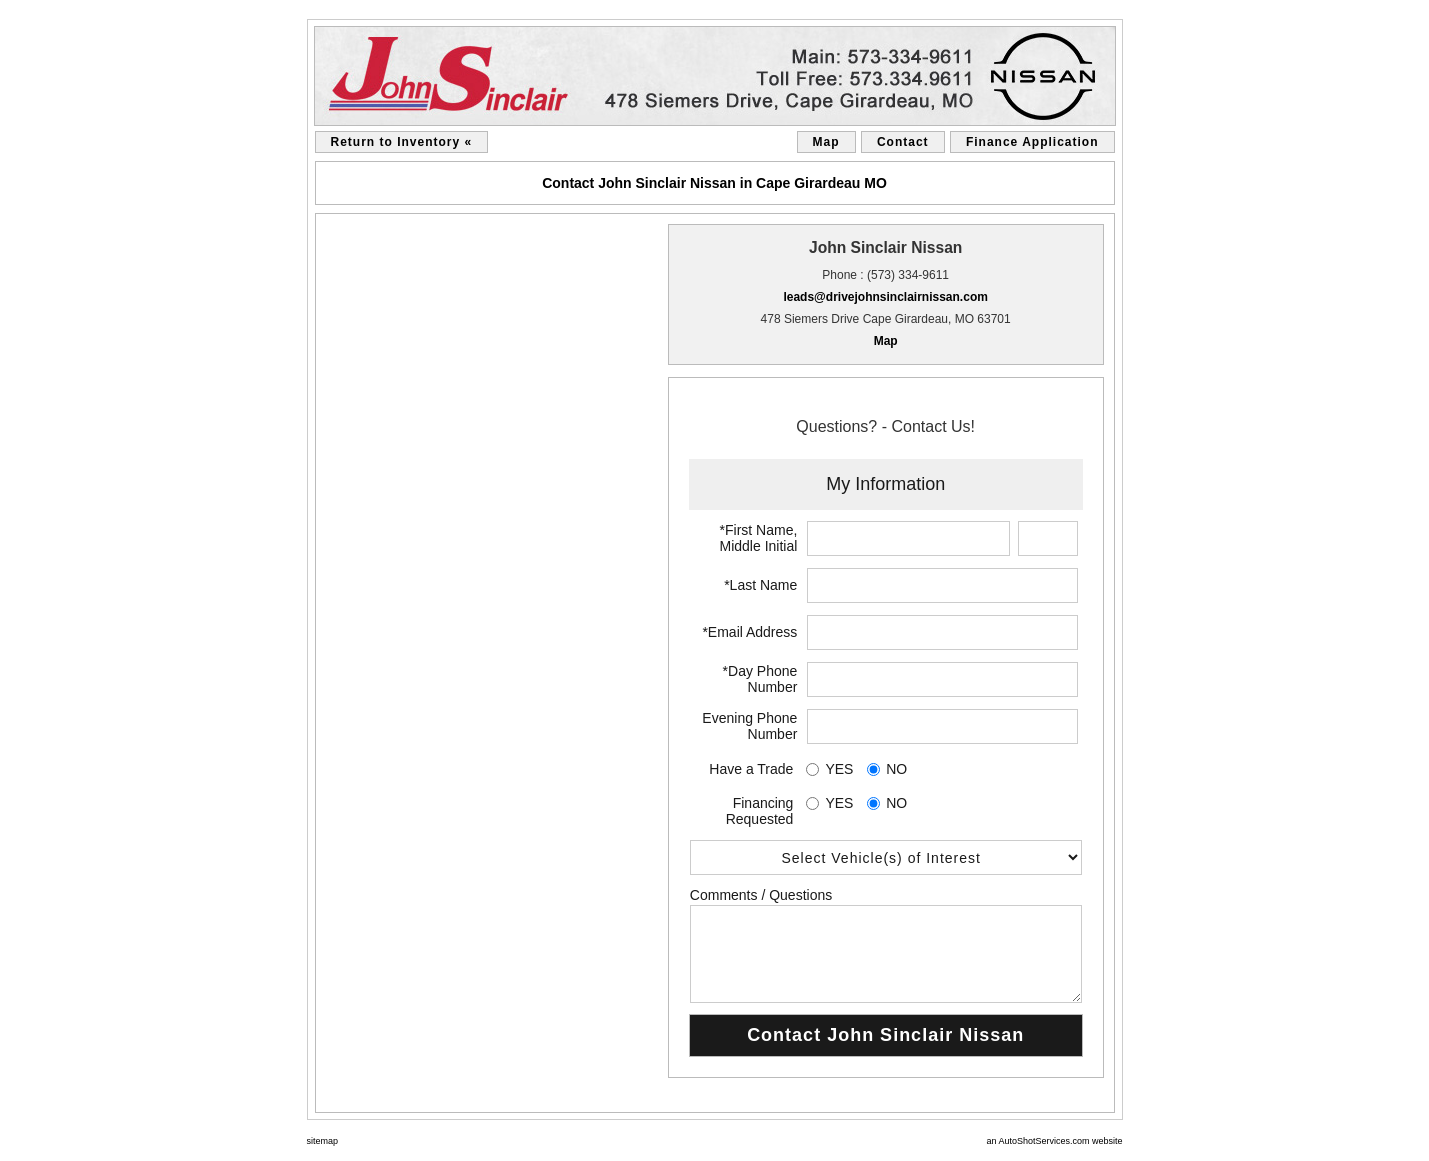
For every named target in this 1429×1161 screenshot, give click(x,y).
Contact (903, 142)
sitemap (323, 1141)
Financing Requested (760, 811)
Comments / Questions (761, 895)
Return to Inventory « (402, 142)
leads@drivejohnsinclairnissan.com (885, 297)
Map (826, 142)
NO (896, 769)
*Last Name (760, 585)
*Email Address (749, 632)
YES (839, 769)
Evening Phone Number (749, 726)
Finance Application (1032, 142)
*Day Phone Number (760, 679)
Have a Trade (751, 769)
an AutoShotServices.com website (1054, 1141)
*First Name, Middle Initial (759, 538)
